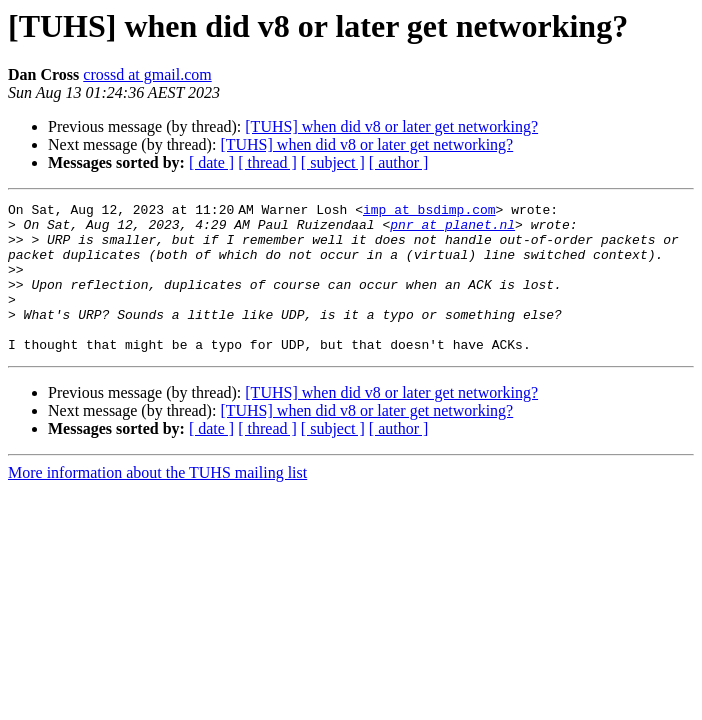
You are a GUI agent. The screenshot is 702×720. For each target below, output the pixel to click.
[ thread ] (267, 162)
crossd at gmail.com (147, 74)
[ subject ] (333, 162)
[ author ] (399, 162)
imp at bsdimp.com (433, 212)
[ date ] (211, 162)
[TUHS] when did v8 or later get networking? (391, 126)
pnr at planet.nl (452, 230)
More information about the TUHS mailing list (157, 502)
